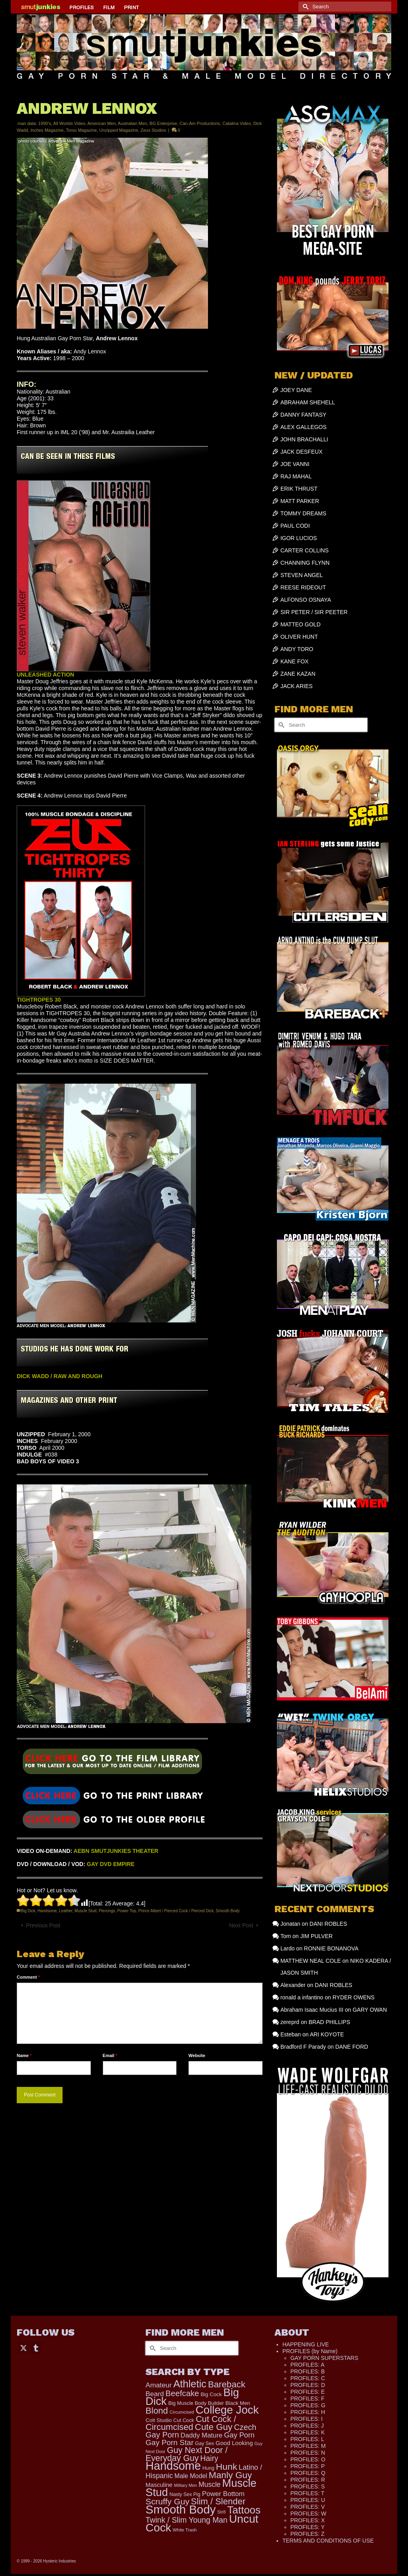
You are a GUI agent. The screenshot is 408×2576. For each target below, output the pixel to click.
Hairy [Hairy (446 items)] (209, 2458)
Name (24, 2055)
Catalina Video (236, 123)
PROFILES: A (307, 2364)
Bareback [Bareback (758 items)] (226, 2384)
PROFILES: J (307, 2425)
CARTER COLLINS (304, 550)
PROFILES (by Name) (309, 2351)
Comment (28, 1977)
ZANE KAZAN (298, 674)
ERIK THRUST (299, 489)
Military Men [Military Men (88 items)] (185, 2485)
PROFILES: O (308, 2459)
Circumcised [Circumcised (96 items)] (181, 2412)
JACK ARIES (296, 686)
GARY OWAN (370, 2010)
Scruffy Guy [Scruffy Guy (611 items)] (167, 2501)
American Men (101, 123)
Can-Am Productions (200, 123)
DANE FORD (351, 2047)
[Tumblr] (35, 2347)
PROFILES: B (307, 2371)
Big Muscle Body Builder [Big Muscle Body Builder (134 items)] (196, 2403)
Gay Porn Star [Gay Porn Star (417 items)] (169, 2442)
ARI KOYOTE (327, 2034)
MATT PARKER (299, 501)
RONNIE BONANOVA (331, 1948)
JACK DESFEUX (301, 452)
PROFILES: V (307, 2507)
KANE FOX (294, 661)
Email (110, 2055)
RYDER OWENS (353, 1997)
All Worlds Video (69, 123)
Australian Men (132, 123)
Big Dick (28, 1911)
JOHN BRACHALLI (304, 439)
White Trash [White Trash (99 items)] (184, 2529)
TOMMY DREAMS (303, 513)
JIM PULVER (316, 1936)
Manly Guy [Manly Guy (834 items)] (230, 2475)
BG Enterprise (163, 123)
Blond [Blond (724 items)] (156, 2411)
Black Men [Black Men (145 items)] (238, 2403)
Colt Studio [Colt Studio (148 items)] (158, 2420)
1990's (44, 123)
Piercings (107, 1911)
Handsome (47, 1911)
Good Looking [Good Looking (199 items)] (234, 2442)
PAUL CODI (295, 526)
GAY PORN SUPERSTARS (324, 2358)
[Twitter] (23, 2347)
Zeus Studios (153, 130)
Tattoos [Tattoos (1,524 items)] (244, 2510)
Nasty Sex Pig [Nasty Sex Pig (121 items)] (184, 2494)
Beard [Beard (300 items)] (154, 2394)
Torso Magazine (81, 130)
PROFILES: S (307, 2486)
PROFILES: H (307, 2412)
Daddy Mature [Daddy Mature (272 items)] (201, 2435)
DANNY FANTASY (303, 414)
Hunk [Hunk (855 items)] (226, 2466)
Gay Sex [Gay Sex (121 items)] (204, 2443)
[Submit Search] (304, 7)
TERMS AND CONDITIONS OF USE (328, 2540)
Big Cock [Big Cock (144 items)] (211, 2394)
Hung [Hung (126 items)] (208, 2468)
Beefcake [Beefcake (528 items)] (182, 2393)
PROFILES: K (307, 2432)
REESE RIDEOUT (303, 587)
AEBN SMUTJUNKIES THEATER (116, 1851)
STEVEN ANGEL (301, 575)
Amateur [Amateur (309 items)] (158, 2385)
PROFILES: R (307, 2480)
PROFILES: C (307, 2378)
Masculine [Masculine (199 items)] (159, 2484)
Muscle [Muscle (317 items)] (209, 2484)
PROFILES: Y (307, 2527)
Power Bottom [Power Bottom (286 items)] (223, 2494)
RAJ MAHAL (296, 476)
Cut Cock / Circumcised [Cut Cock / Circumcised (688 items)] (190, 2423)
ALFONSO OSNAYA (305, 600)
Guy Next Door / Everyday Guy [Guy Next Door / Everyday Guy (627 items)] (186, 2454)
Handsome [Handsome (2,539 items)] (173, 2465)
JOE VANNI (295, 464)
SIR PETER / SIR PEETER (314, 612)
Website (196, 2055)
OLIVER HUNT (299, 637)
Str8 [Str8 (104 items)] (221, 2512)
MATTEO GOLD (300, 624)
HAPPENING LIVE (305, 2344)
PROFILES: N (307, 2452)
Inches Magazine (46, 130)
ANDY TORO (296, 649)
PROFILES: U (307, 2500)
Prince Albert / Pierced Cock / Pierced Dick (176, 1911)
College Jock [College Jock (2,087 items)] (227, 2410)
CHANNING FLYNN (305, 563)
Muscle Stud (85, 1911)
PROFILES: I (306, 2419)
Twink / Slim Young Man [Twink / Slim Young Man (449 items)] (186, 2520)
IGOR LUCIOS (298, 538)
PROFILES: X (307, 2520)
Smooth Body (228, 1911)
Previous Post (43, 1925)
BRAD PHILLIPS (329, 2022)
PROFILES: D (307, 2385)
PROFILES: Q (308, 2473)
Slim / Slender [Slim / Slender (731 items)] (218, 2501)
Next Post (241, 1925)
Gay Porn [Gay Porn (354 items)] (239, 2435)
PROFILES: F (307, 2398)
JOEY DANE (296, 390)
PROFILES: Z (307, 2534)
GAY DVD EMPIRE (111, 1864)
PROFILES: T (307, 2493)
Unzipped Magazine (118, 130)
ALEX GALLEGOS (303, 427)
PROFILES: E (307, 2392)
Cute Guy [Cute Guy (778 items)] (213, 2427)
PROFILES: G (308, 2405)
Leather (65, 1911)
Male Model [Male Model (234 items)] (191, 2476)
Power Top (126, 1911)
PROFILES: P (307, 2466)
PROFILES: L (307, 2439)
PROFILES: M (308, 2446)
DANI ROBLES (328, 1924)
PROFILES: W (308, 2513)
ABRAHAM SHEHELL (307, 402)
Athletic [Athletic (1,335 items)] (189, 2383)
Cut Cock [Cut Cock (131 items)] (183, 2420)
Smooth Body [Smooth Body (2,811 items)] (180, 2509)
